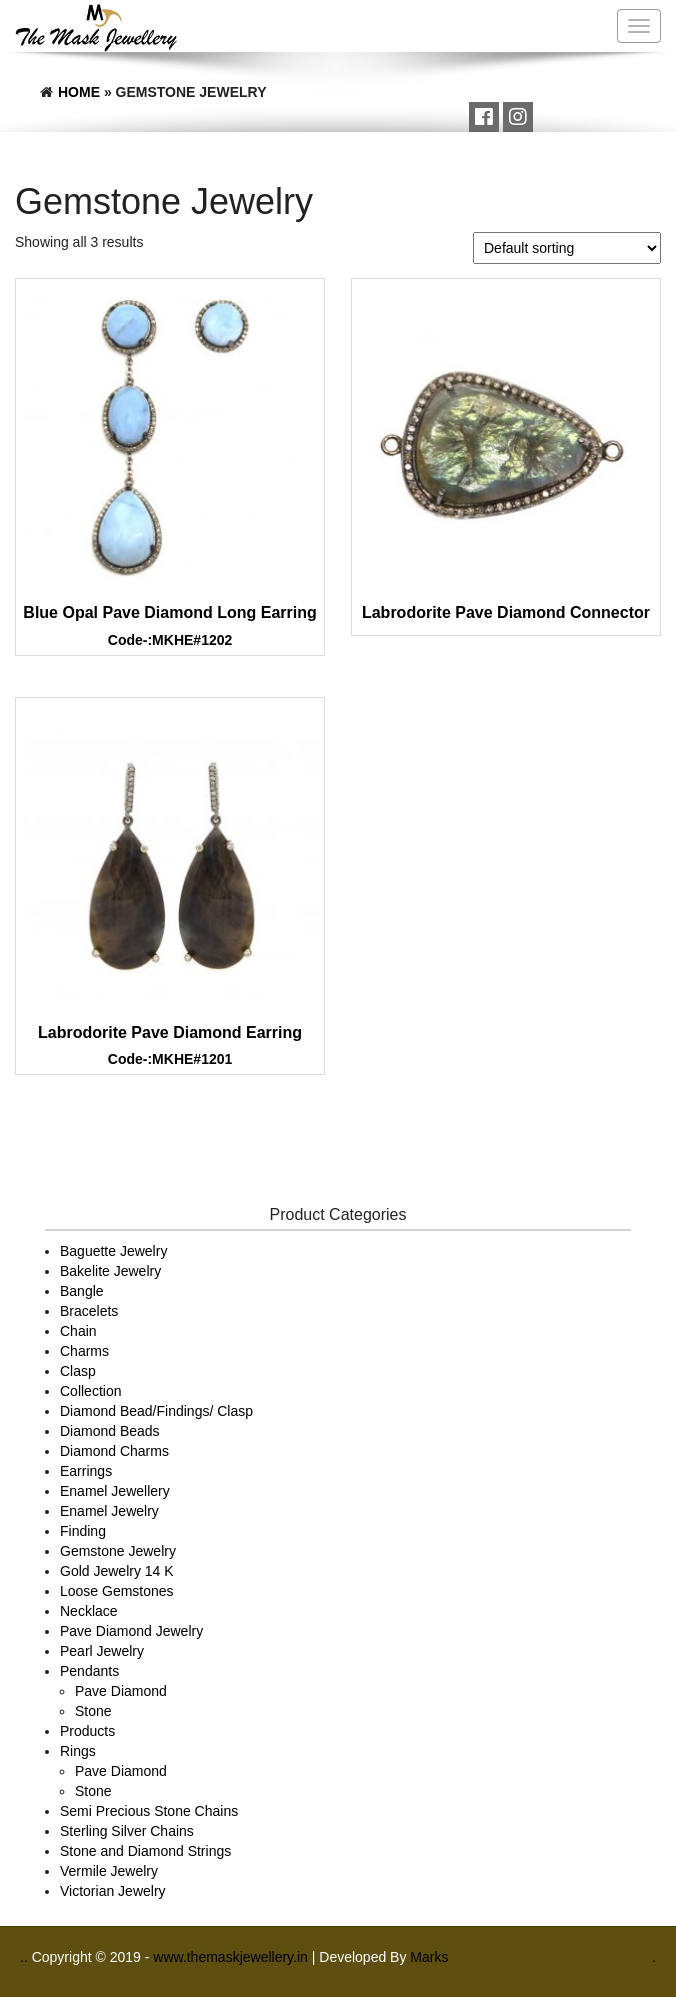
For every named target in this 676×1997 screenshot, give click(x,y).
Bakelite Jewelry (110, 1271)
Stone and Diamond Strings (145, 1851)
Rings (78, 1751)
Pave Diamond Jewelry (131, 1631)
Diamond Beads (110, 1431)
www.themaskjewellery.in (232, 1957)
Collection (90, 1391)
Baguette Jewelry (113, 1251)
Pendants (89, 1671)
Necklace (89, 1611)
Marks (429, 1957)
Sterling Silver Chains (127, 1831)
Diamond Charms (114, 1451)
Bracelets (89, 1311)
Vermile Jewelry (109, 1871)
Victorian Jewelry (113, 1891)
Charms (84, 1351)
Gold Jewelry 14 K (117, 1571)
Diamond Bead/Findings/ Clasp (156, 1411)
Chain (78, 1331)
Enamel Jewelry (109, 1511)
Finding (83, 1531)
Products (87, 1731)
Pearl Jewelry (102, 1651)
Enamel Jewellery (115, 1491)
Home (79, 92)
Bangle (82, 1291)
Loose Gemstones (117, 1591)
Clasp (78, 1371)
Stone (93, 1711)
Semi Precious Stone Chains (149, 1811)
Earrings (86, 1471)
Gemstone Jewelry (118, 1551)
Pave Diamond (121, 1691)
